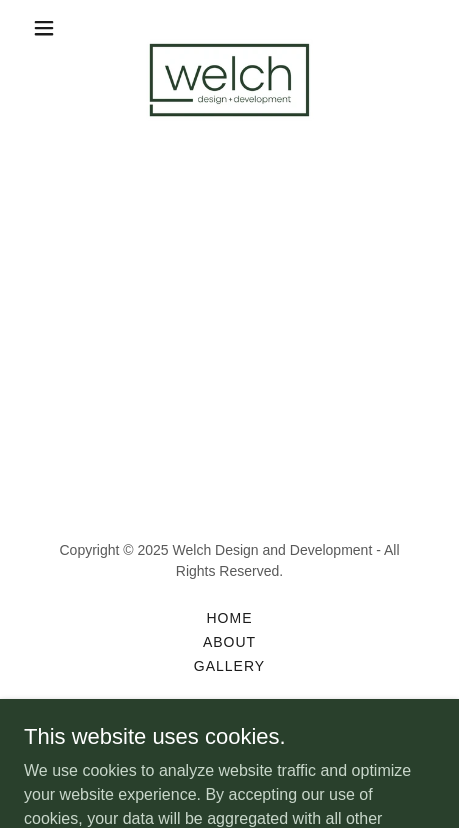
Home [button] (230, 618)
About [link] (229, 642)
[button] (55, 28)
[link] (229, 28)
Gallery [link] (229, 666)
